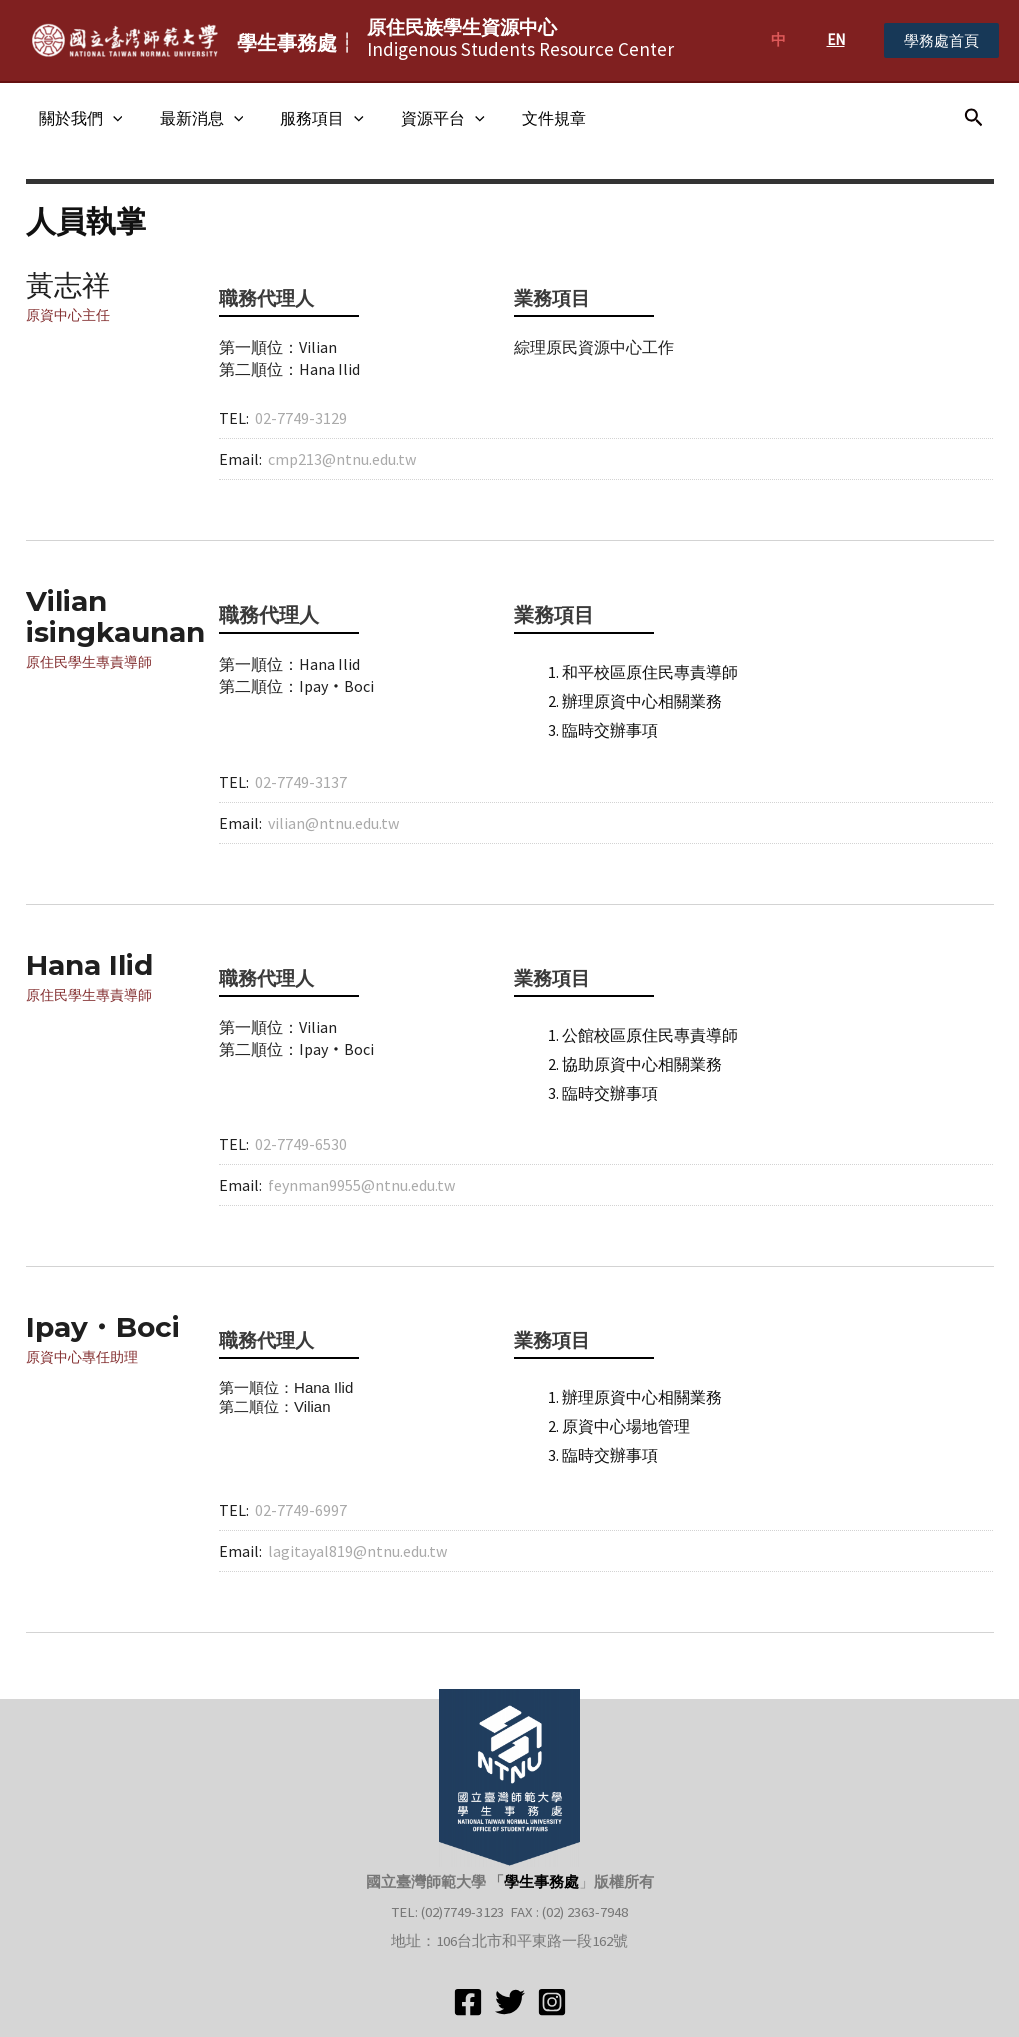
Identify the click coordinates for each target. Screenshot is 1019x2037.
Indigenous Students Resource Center (520, 38)
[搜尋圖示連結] (974, 118)
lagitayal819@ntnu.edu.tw (357, 1551)
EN (836, 39)
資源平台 (425, 118)
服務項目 (309, 118)
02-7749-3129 (301, 418)
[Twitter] (510, 2002)
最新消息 (194, 118)
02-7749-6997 (301, 1510)
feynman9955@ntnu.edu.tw (361, 1185)
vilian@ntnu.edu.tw (333, 823)
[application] (110, 118)
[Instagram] (552, 2002)
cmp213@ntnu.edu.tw (342, 459)
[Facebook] (468, 2002)
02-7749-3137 (301, 782)
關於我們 (78, 118)
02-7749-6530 (301, 1144)
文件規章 (530, 118)
